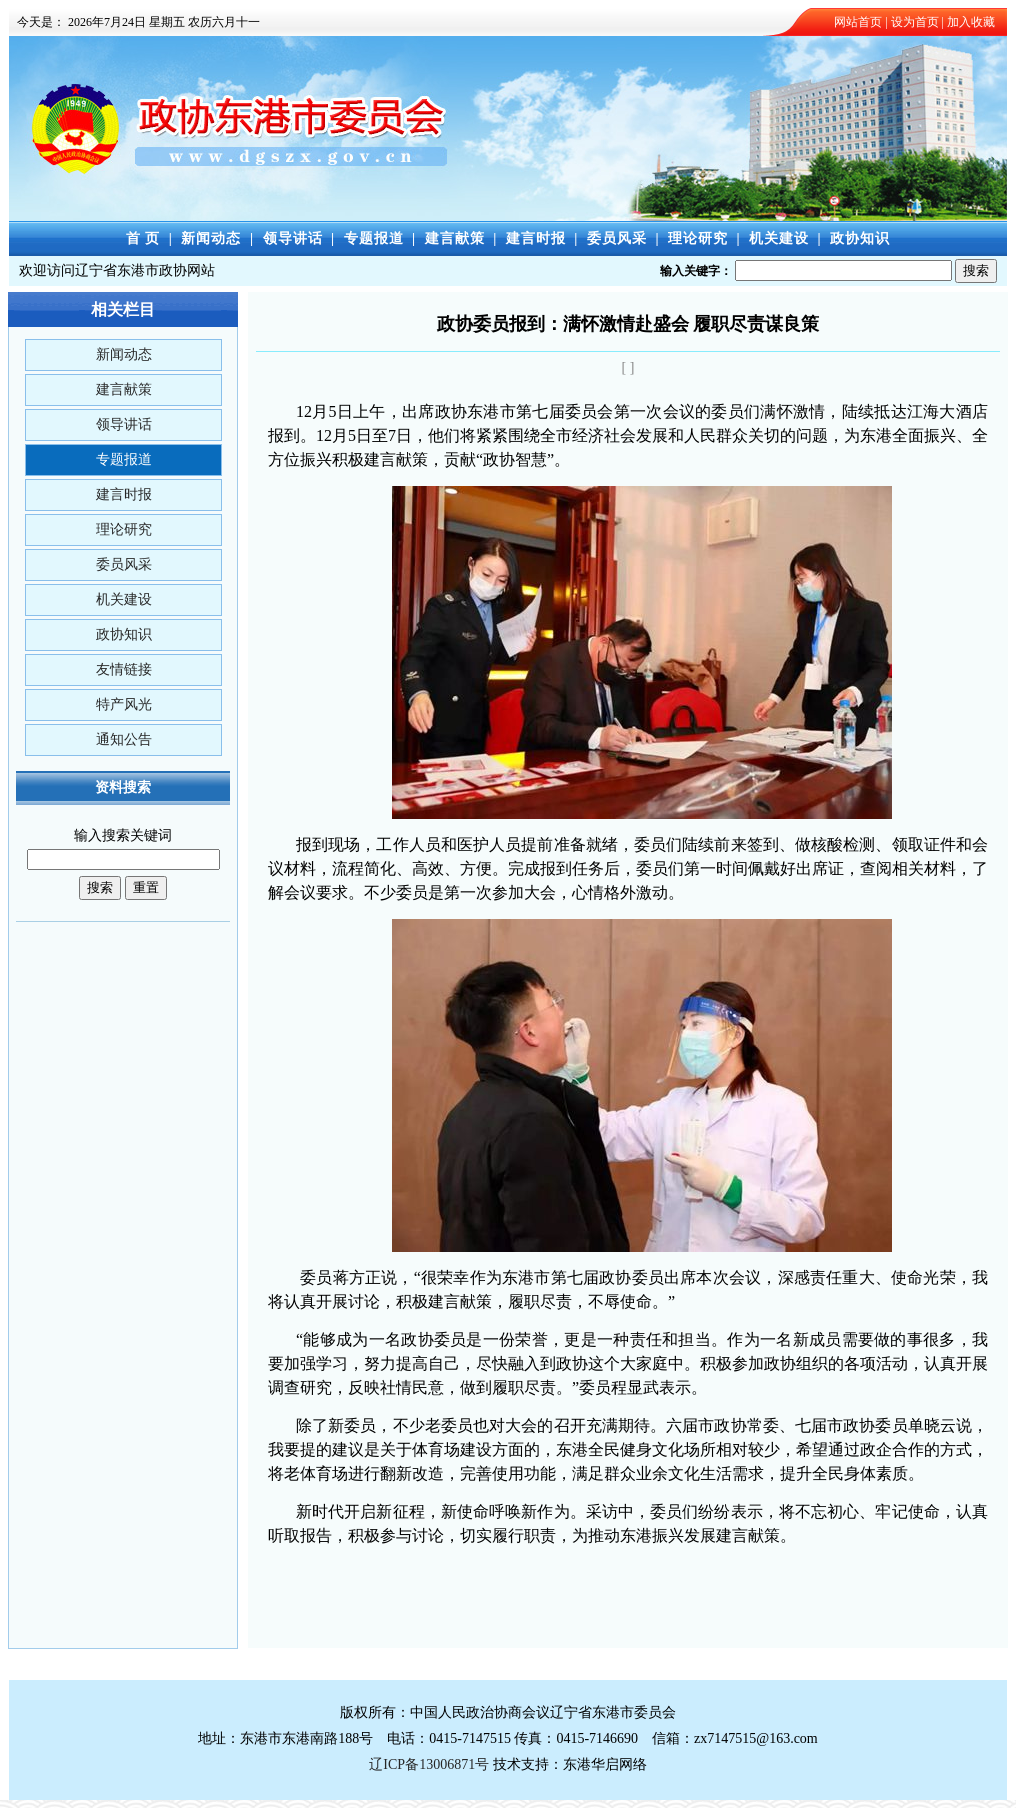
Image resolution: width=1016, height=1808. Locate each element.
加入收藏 (971, 22)
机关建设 (779, 238)
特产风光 (124, 704)
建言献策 (455, 238)
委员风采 (617, 238)
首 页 (143, 238)
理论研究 (698, 238)
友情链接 (124, 669)
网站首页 (858, 22)
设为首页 (915, 22)
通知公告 (124, 739)
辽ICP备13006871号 (429, 1764)
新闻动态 (211, 238)
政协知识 (860, 238)
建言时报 (536, 238)
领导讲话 (293, 238)
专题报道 (374, 238)
